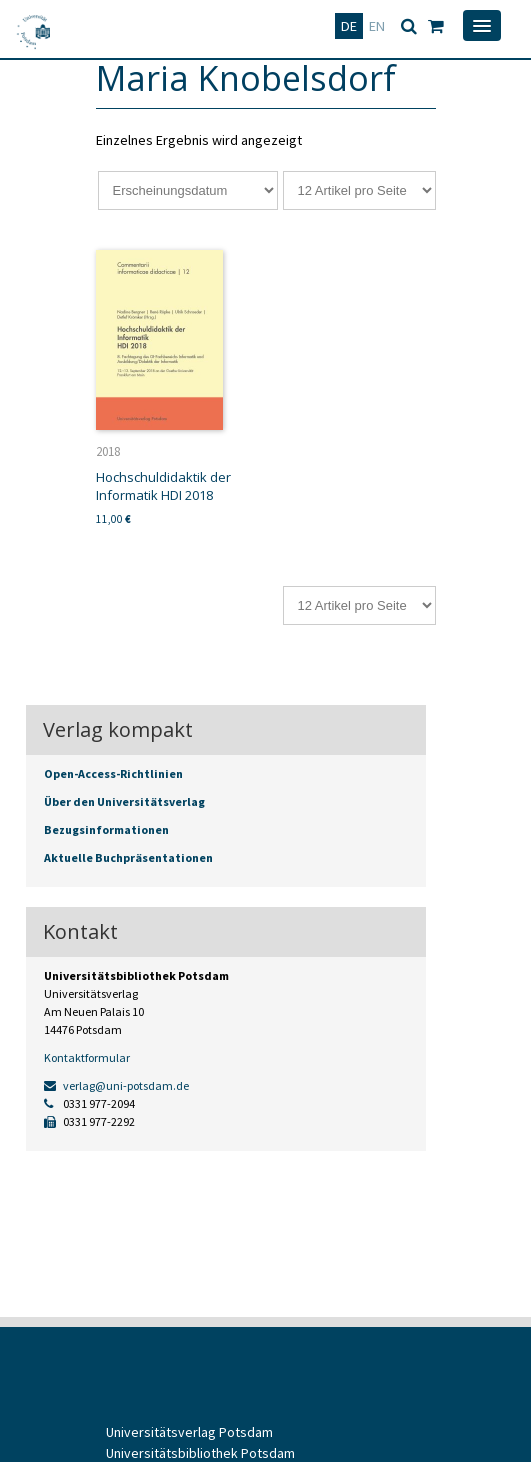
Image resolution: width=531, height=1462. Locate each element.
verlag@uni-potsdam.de (116, 1085)
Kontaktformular (87, 1057)
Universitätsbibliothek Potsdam (200, 1453)
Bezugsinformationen (106, 829)
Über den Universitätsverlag (124, 801)
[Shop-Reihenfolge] (188, 190)
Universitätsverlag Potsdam (189, 1432)
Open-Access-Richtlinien (113, 773)
